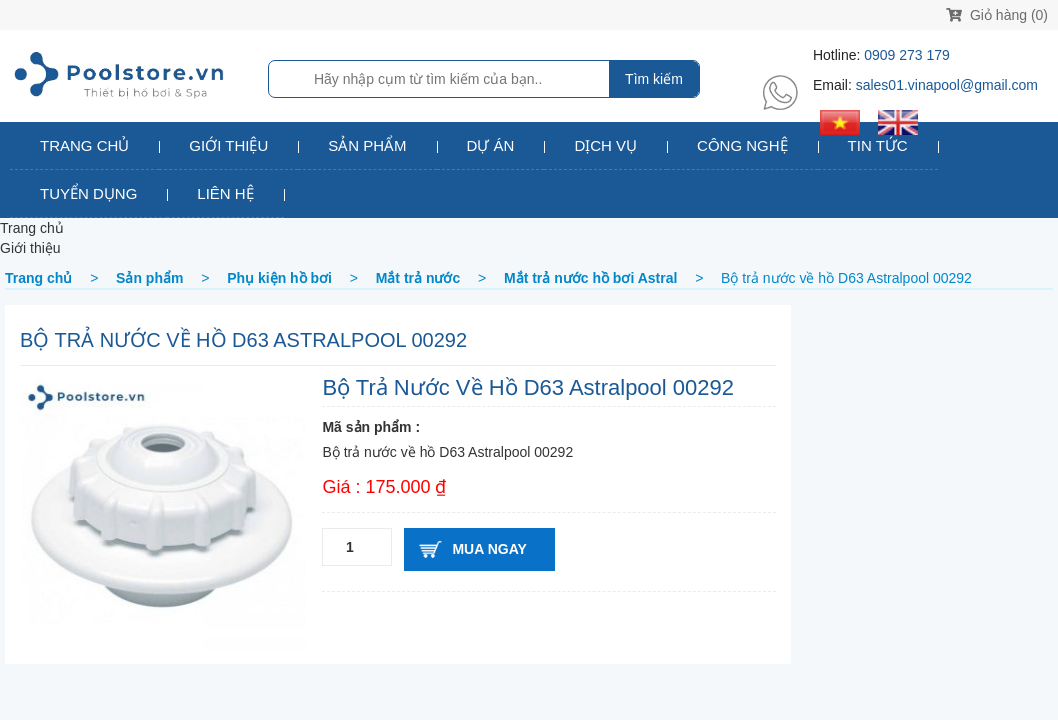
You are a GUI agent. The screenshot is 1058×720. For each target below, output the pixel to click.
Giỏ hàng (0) (997, 15)
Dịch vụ (605, 145)
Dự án (491, 145)
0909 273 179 (907, 55)
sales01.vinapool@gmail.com (947, 85)
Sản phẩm (367, 145)
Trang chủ (84, 145)
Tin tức (878, 145)
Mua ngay (489, 549)
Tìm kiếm (654, 79)
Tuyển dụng (88, 193)
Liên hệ (225, 193)
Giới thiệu (228, 145)
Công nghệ (742, 145)
